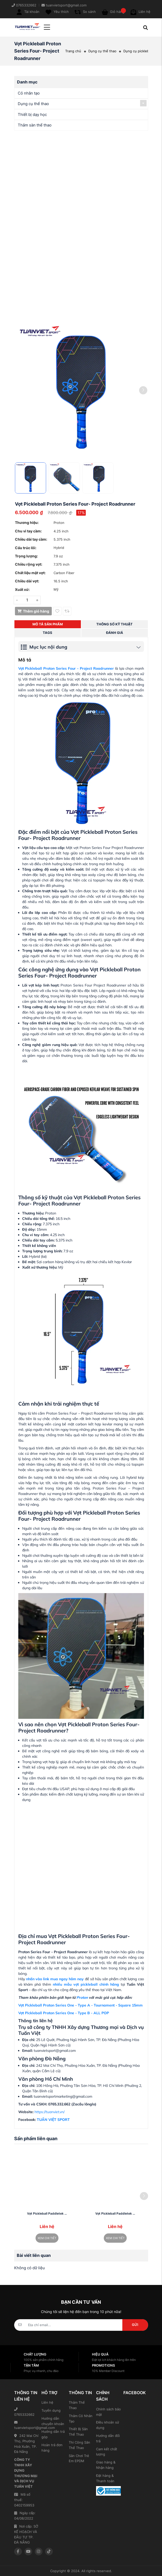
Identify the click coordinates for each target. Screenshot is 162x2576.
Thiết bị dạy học (32, 114)
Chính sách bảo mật (108, 2412)
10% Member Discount (108, 2371)
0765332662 (24, 2412)
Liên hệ (47, 2402)
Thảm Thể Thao (77, 2405)
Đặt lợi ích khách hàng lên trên (114, 2360)
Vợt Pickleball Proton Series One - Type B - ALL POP (63, 2013)
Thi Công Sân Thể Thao (79, 2445)
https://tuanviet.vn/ (50, 2112)
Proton (82, 1997)
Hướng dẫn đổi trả (108, 2438)
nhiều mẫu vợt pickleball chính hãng (86, 1984)
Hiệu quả (100, 2354)
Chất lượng (35, 2354)
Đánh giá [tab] (114, 633)
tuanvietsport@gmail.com (55, 2050)
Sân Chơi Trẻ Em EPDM (79, 2458)
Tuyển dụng (51, 2410)
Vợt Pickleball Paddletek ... (47, 2213)
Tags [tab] (47, 633)
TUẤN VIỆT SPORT (53, 2119)
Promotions (103, 2365)
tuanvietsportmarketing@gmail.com (63, 2096)
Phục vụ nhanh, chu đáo (41, 2371)
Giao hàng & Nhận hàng (105, 2465)
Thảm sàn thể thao (35, 125)
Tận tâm (31, 2365)
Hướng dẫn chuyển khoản (52, 2421)
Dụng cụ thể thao (102, 51)
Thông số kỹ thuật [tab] (114, 624)
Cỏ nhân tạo (29, 93)
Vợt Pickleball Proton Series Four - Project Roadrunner (66, 668)
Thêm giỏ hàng (33, 611)
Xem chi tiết (47, 2238)
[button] (143, 390)
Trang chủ (73, 51)
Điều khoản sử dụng (107, 2425)
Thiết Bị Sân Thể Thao (78, 2431)
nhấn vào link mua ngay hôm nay (55, 1979)
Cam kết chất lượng (106, 2451)
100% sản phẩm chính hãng (43, 2360)
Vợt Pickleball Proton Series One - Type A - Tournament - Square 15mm (80, 2005)
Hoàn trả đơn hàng (52, 2447)
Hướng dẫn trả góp (53, 2434)
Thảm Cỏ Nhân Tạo (80, 2418)
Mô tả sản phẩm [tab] (47, 624)
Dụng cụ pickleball (137, 51)
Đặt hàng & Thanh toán (105, 2478)
